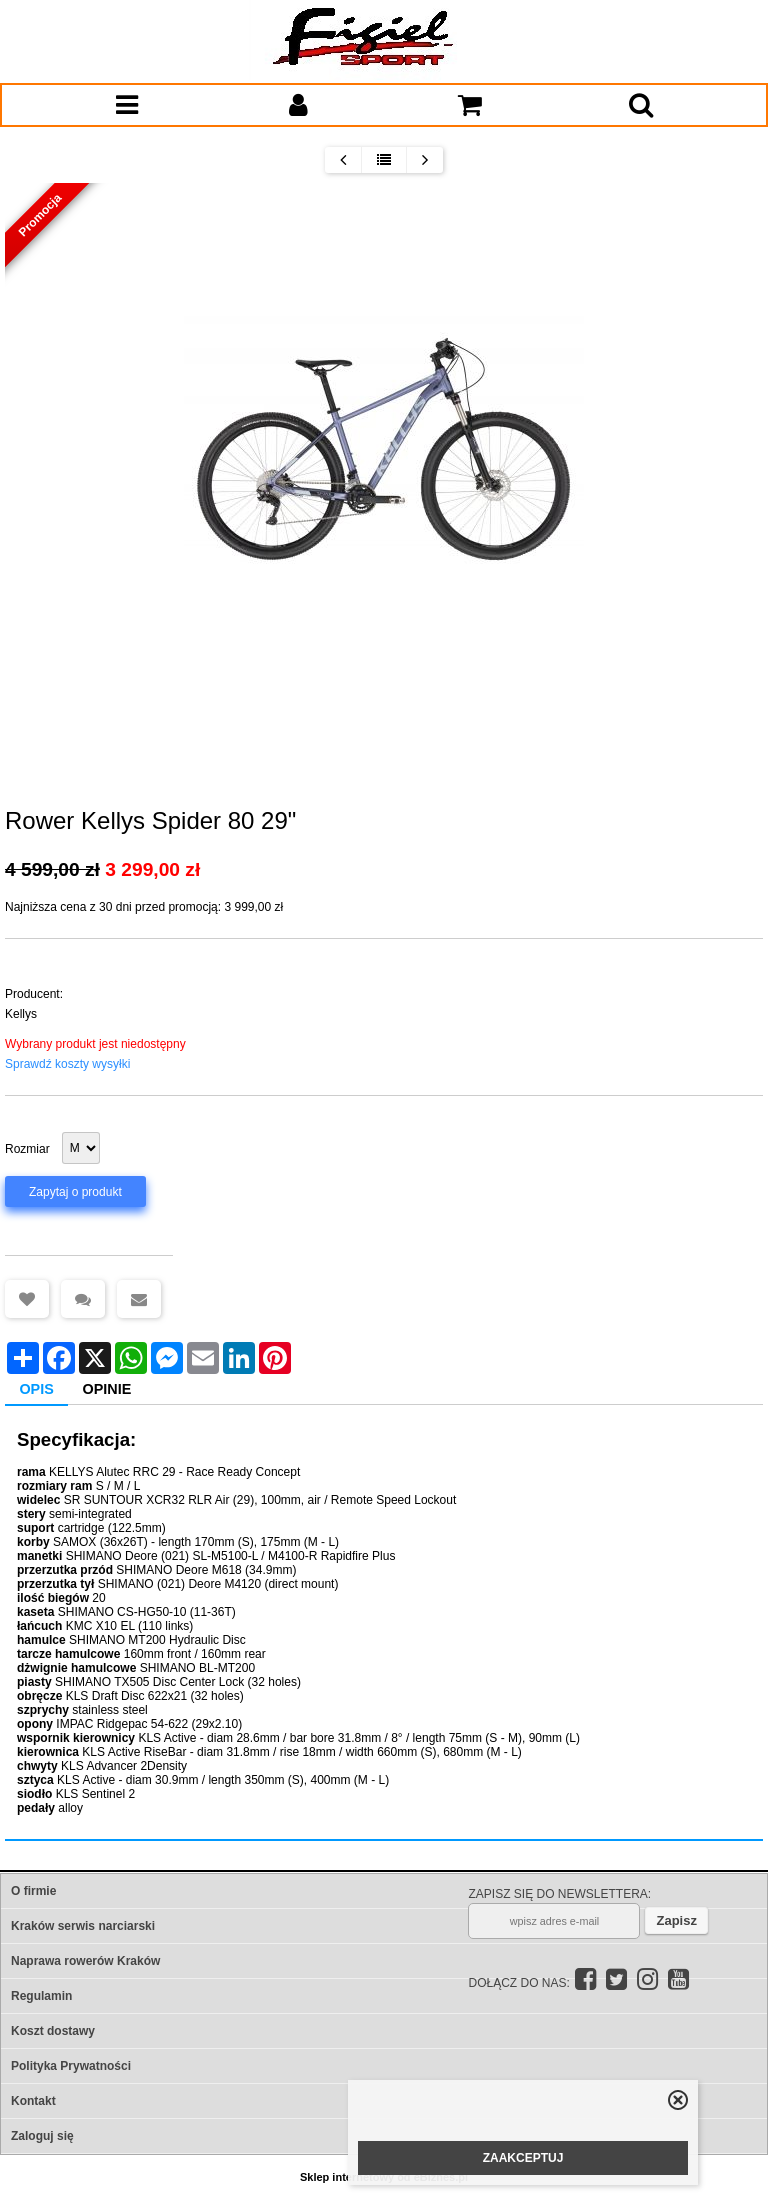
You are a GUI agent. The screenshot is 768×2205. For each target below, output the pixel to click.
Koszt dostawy (53, 2031)
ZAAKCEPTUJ (523, 2158)
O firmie (33, 1891)
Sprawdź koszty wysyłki (67, 1064)
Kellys (21, 1014)
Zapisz (676, 1920)
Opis (36, 1389)
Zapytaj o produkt (75, 1192)
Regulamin (41, 1996)
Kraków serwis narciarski (83, 1926)
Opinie (107, 1389)
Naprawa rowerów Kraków (85, 1961)
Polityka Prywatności (71, 2066)
